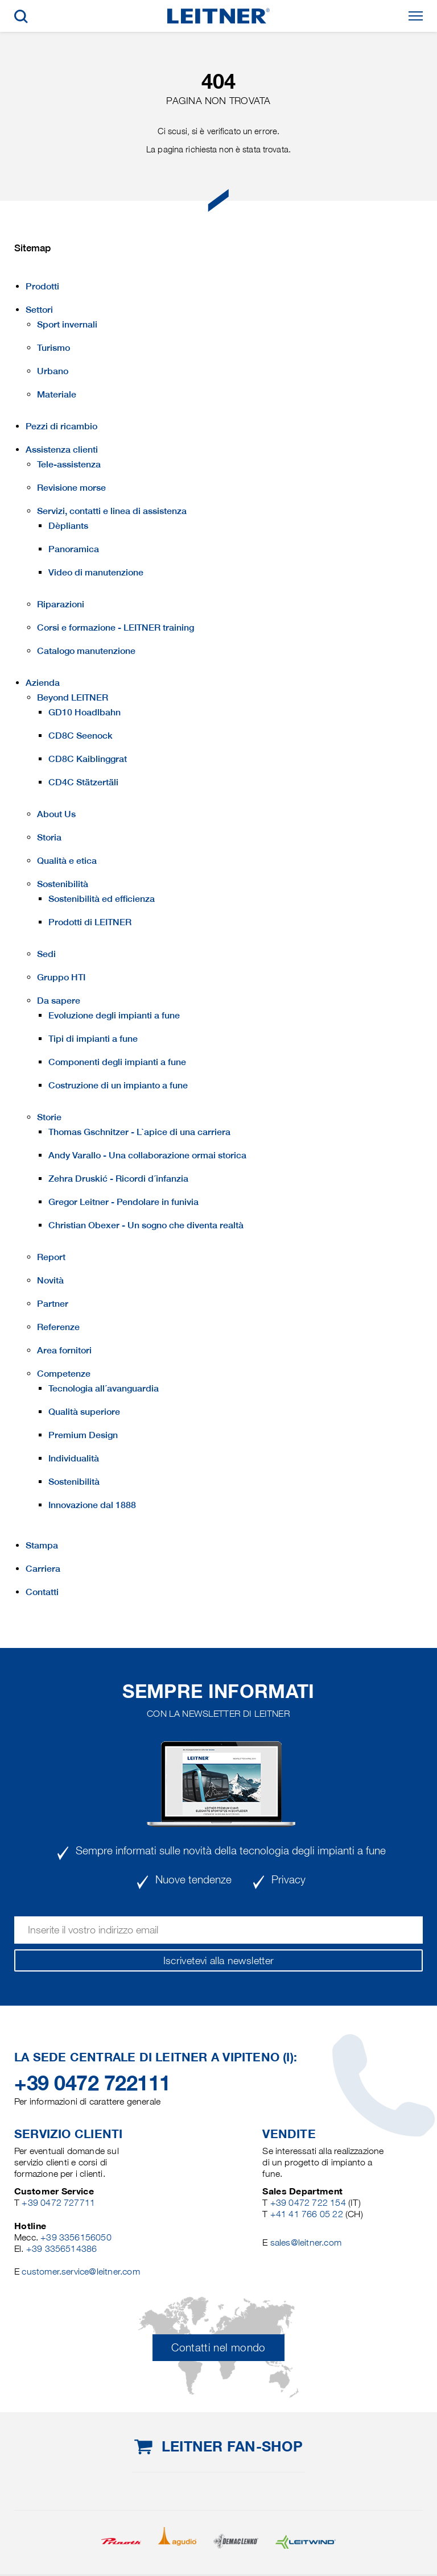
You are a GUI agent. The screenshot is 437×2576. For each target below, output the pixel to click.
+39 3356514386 (61, 2248)
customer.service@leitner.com (80, 2271)
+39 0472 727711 (58, 2202)
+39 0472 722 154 (308, 2202)
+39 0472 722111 (92, 2082)
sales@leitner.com (305, 2242)
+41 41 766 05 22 (307, 2214)
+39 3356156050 (76, 2237)
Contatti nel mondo (218, 2347)
